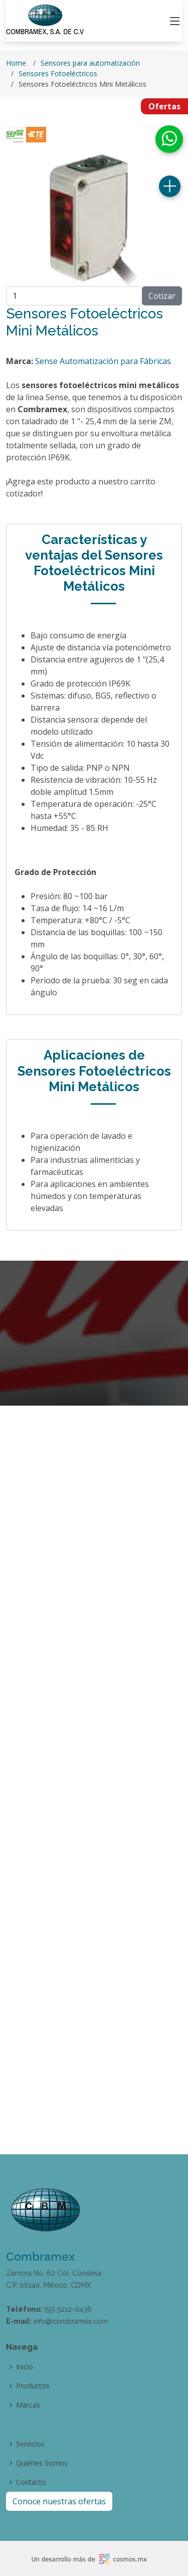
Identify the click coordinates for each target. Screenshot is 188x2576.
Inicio (24, 2366)
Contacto (31, 2482)
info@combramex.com (71, 2321)
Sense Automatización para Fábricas (103, 361)
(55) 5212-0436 (68, 2309)
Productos (33, 2385)
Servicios (30, 2444)
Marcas (28, 2405)
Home (16, 63)
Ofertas (164, 106)
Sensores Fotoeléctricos (58, 73)
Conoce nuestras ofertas (59, 2501)
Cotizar (161, 295)
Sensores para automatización (90, 63)
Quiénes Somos (42, 2463)
